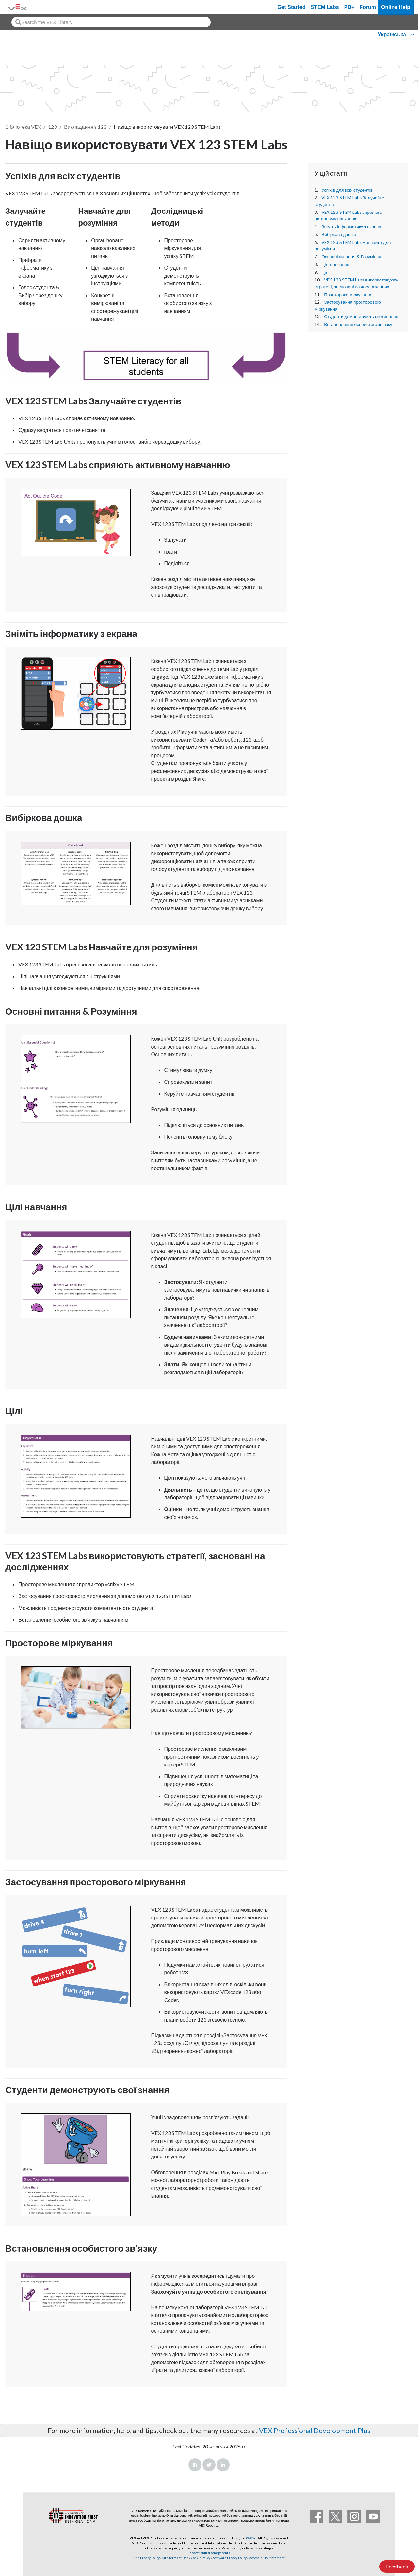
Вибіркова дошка (338, 234)
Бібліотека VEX (23, 127)
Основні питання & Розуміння (351, 256)
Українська (392, 34)
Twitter (209, 2464)
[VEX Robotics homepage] (17, 7)
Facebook (194, 2464)
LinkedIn (223, 2464)
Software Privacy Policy (230, 2558)
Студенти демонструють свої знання (361, 316)
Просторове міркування (348, 294)
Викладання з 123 (85, 127)
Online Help (395, 7)
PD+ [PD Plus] (349, 7)
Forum (368, 7)
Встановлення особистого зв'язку (358, 324)
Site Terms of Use (175, 2558)
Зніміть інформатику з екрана (351, 226)
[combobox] (111, 22)
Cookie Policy (200, 2558)
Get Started (291, 7)
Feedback (397, 2566)
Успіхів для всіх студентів (347, 190)
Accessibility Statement (267, 2558)
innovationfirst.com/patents (209, 2553)
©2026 (251, 2538)
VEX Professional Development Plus (314, 2430)
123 (52, 127)
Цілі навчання (335, 264)
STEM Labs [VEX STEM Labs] (325, 7)
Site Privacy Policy (147, 2558)
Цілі (325, 272)
